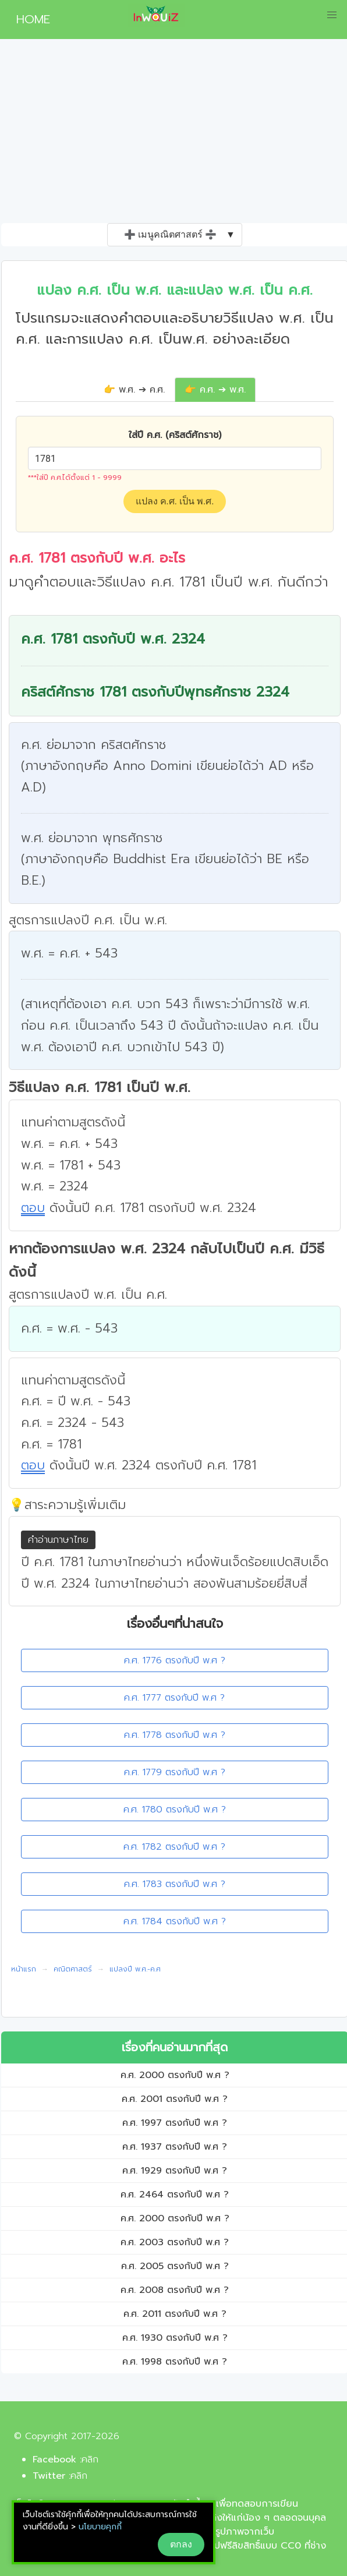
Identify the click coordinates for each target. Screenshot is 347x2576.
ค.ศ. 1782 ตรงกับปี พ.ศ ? (174, 1847)
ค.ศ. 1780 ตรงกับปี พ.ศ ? (174, 1810)
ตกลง (181, 2544)
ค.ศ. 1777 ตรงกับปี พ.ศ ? (174, 1698)
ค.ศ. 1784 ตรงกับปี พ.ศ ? (174, 1921)
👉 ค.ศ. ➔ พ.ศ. (215, 390)
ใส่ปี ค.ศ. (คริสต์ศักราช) (175, 435)
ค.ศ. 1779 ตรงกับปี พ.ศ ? (174, 1772)
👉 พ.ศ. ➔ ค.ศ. (134, 390)
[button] (332, 15)
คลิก (90, 2460)
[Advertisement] (173, 135)
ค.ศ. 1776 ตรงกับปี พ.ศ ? (174, 1660)
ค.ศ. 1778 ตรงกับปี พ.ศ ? (174, 1735)
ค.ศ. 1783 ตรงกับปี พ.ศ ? (174, 1884)
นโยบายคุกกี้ (100, 2527)
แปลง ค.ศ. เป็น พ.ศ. (175, 501)
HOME (28, 19)
